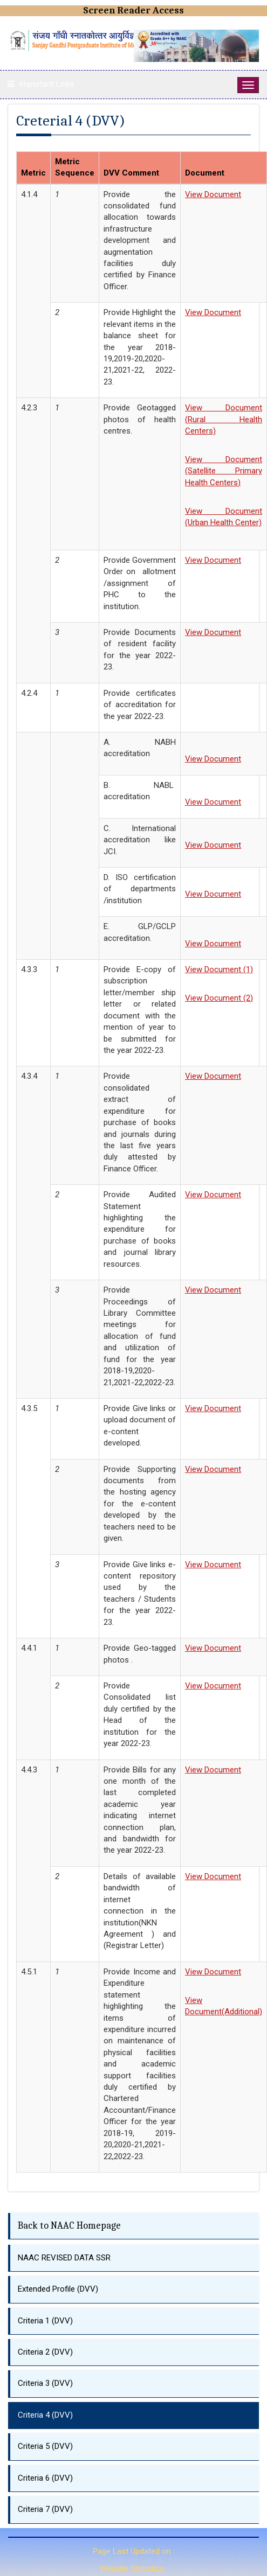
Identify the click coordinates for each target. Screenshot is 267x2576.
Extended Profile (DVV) (58, 2289)
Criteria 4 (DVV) (45, 2415)
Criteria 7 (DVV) (45, 2509)
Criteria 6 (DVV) (45, 2478)
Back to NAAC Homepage (69, 2225)
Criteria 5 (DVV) (45, 2446)
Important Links (46, 84)
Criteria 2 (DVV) (45, 2352)
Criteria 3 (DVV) (45, 2383)
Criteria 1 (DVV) (45, 2321)
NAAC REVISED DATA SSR (64, 2258)
